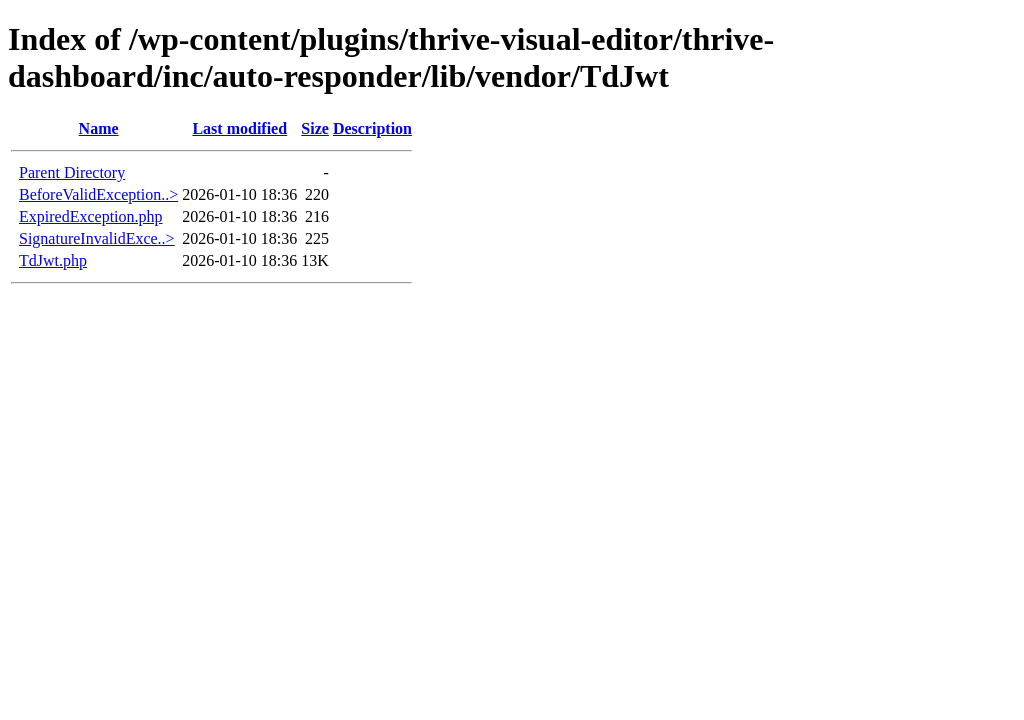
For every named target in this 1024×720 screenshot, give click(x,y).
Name (99, 128)
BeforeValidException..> (98, 194)
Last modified (239, 128)
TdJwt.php (53, 260)
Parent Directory (72, 172)
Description (372, 128)
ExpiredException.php (91, 216)
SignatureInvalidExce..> (97, 238)
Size (315, 128)
